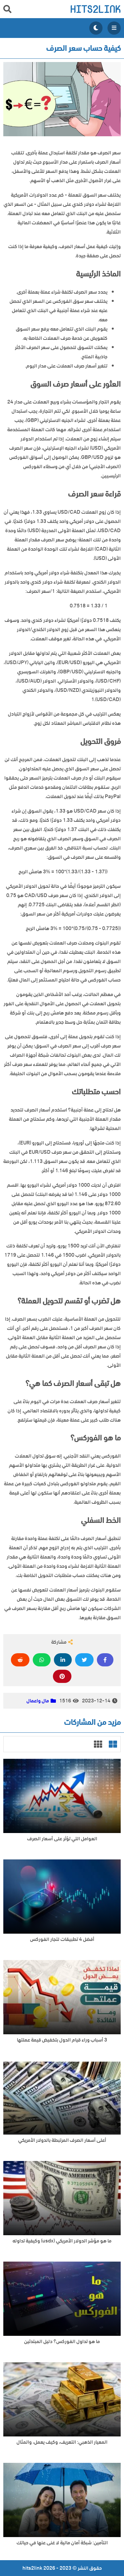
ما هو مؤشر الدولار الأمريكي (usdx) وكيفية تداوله (62, 2241)
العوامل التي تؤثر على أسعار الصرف (62, 1839)
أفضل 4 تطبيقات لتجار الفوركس (62, 1939)
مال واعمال (37, 1700)
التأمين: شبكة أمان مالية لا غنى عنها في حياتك (62, 2543)
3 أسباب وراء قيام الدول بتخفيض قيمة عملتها (62, 2040)
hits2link (95, 9)
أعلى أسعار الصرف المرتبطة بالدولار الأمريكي (62, 2140)
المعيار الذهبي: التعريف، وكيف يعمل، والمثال (62, 2442)
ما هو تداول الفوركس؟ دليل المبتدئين (62, 2341)
